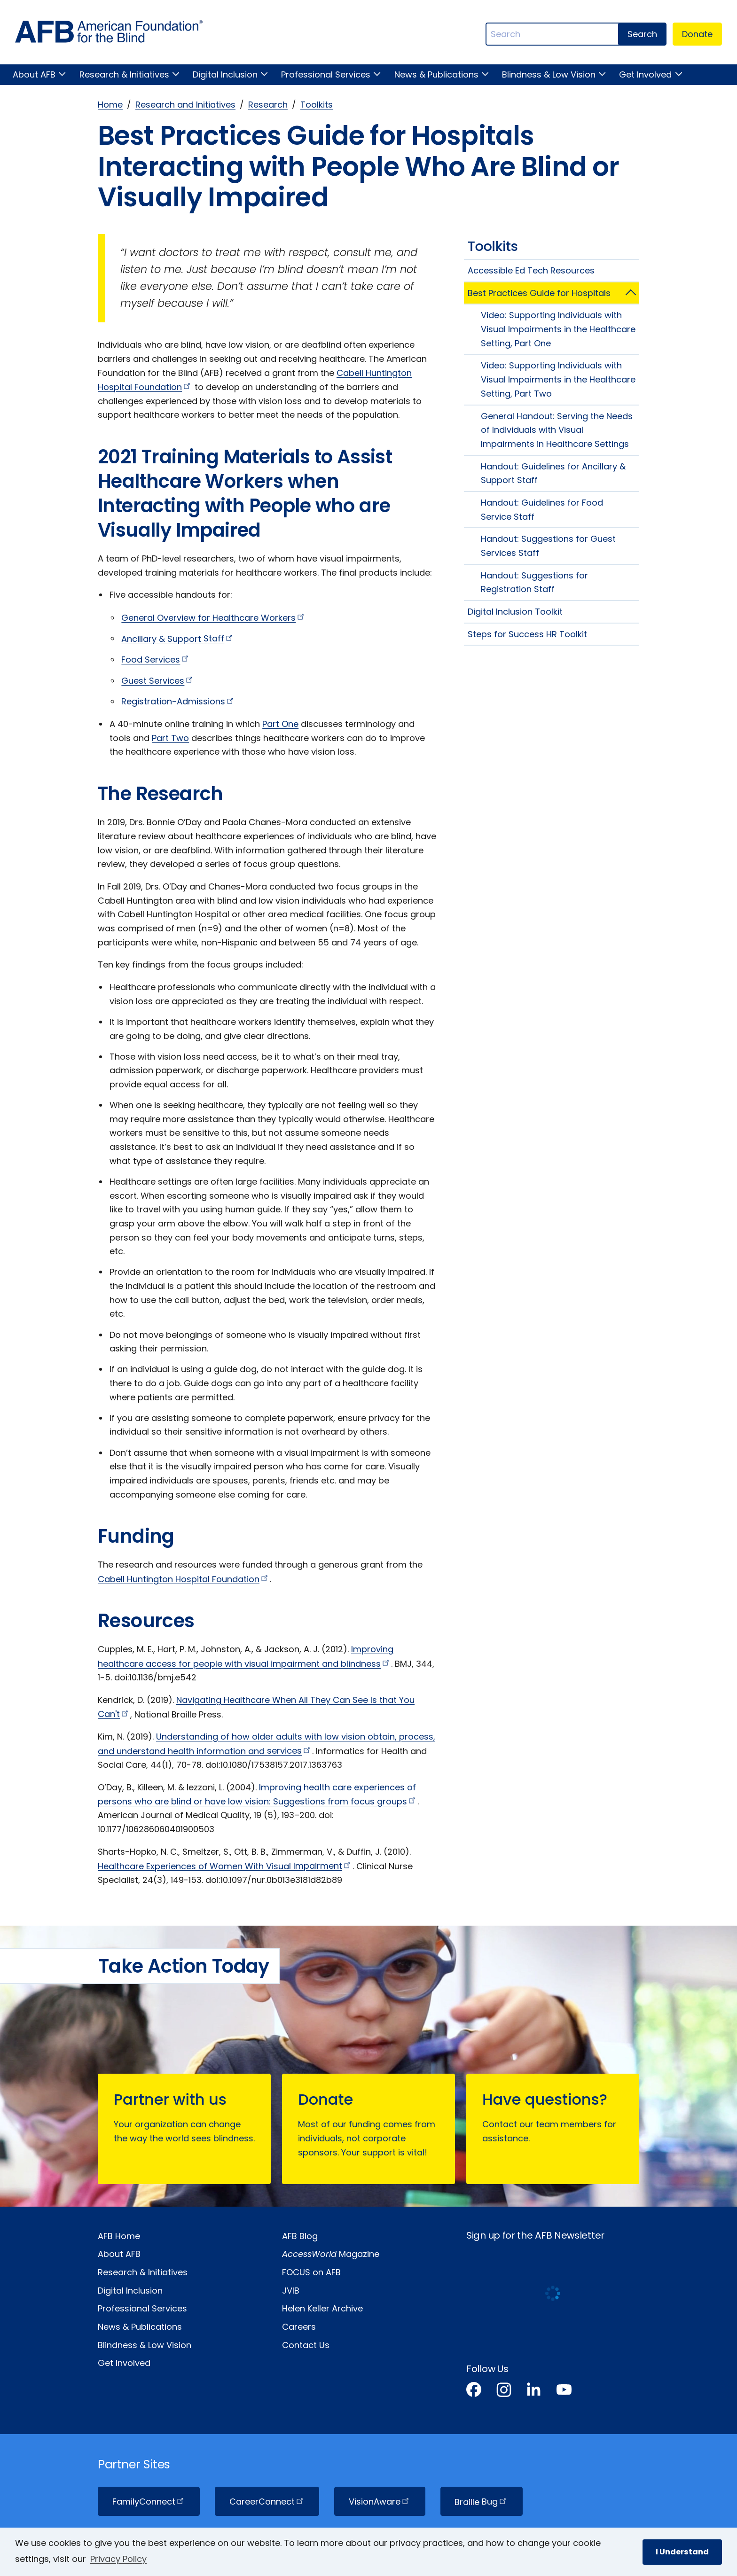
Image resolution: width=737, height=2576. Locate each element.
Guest (158, 681)
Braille (481, 2501)
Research (268, 104)
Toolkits (316, 104)
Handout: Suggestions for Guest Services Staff (548, 546)
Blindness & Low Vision (549, 74)
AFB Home (119, 2236)
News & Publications (436, 74)
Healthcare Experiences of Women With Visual (225, 1866)
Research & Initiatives (124, 74)
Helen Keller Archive (322, 2308)
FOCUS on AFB (311, 2272)
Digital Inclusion (225, 74)
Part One (280, 724)
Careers (299, 2327)
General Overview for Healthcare (213, 618)
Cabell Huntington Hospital (184, 1579)
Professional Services (325, 74)
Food (155, 659)
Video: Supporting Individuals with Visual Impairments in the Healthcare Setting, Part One (558, 329)
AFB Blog (300, 2236)
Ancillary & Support (178, 638)
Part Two (170, 738)
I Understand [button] (682, 2551)
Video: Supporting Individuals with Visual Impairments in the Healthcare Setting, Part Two (558, 379)
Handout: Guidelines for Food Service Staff (542, 510)
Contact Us (305, 2345)
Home (110, 104)
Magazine (330, 2254)
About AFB (34, 74)
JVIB (290, 2290)
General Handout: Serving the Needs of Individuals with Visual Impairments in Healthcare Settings (557, 430)
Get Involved (645, 74)
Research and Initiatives (185, 104)
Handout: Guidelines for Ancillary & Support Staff (553, 473)
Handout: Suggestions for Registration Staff (534, 582)
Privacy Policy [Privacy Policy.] (118, 2559)
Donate (697, 34)
